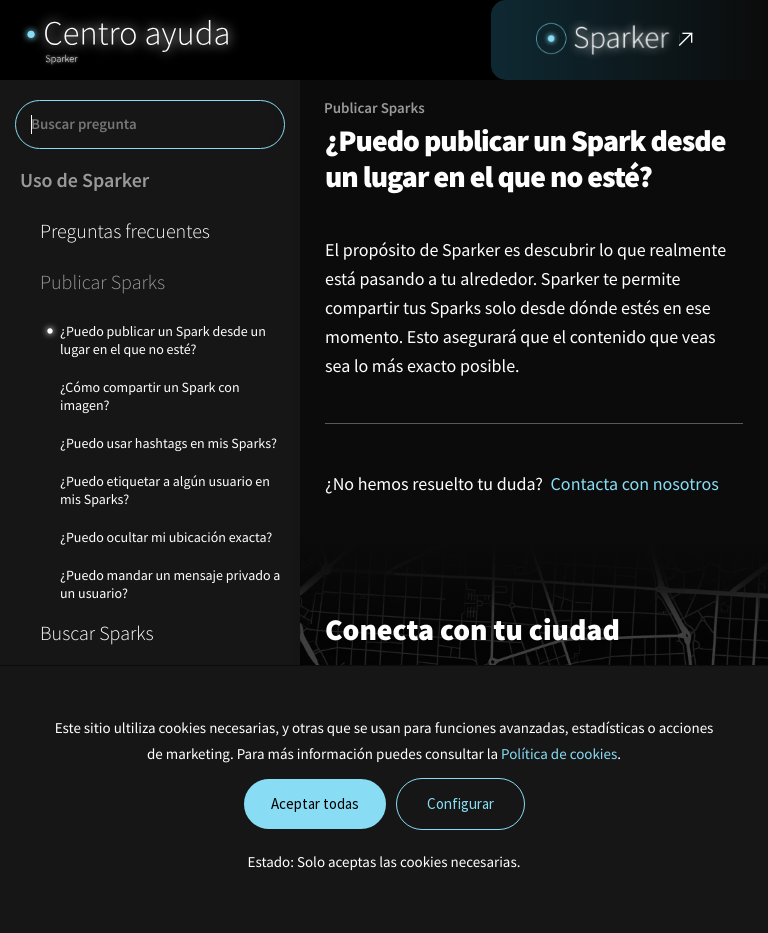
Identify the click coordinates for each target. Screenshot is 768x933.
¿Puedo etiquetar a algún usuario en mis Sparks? (165, 490)
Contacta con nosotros (635, 483)
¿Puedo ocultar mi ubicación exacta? (166, 537)
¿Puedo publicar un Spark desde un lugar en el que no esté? (163, 340)
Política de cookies (559, 754)
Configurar (460, 803)
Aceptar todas (315, 803)
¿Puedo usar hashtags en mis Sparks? (168, 443)
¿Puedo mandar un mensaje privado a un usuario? (170, 584)
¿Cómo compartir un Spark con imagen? (150, 396)
